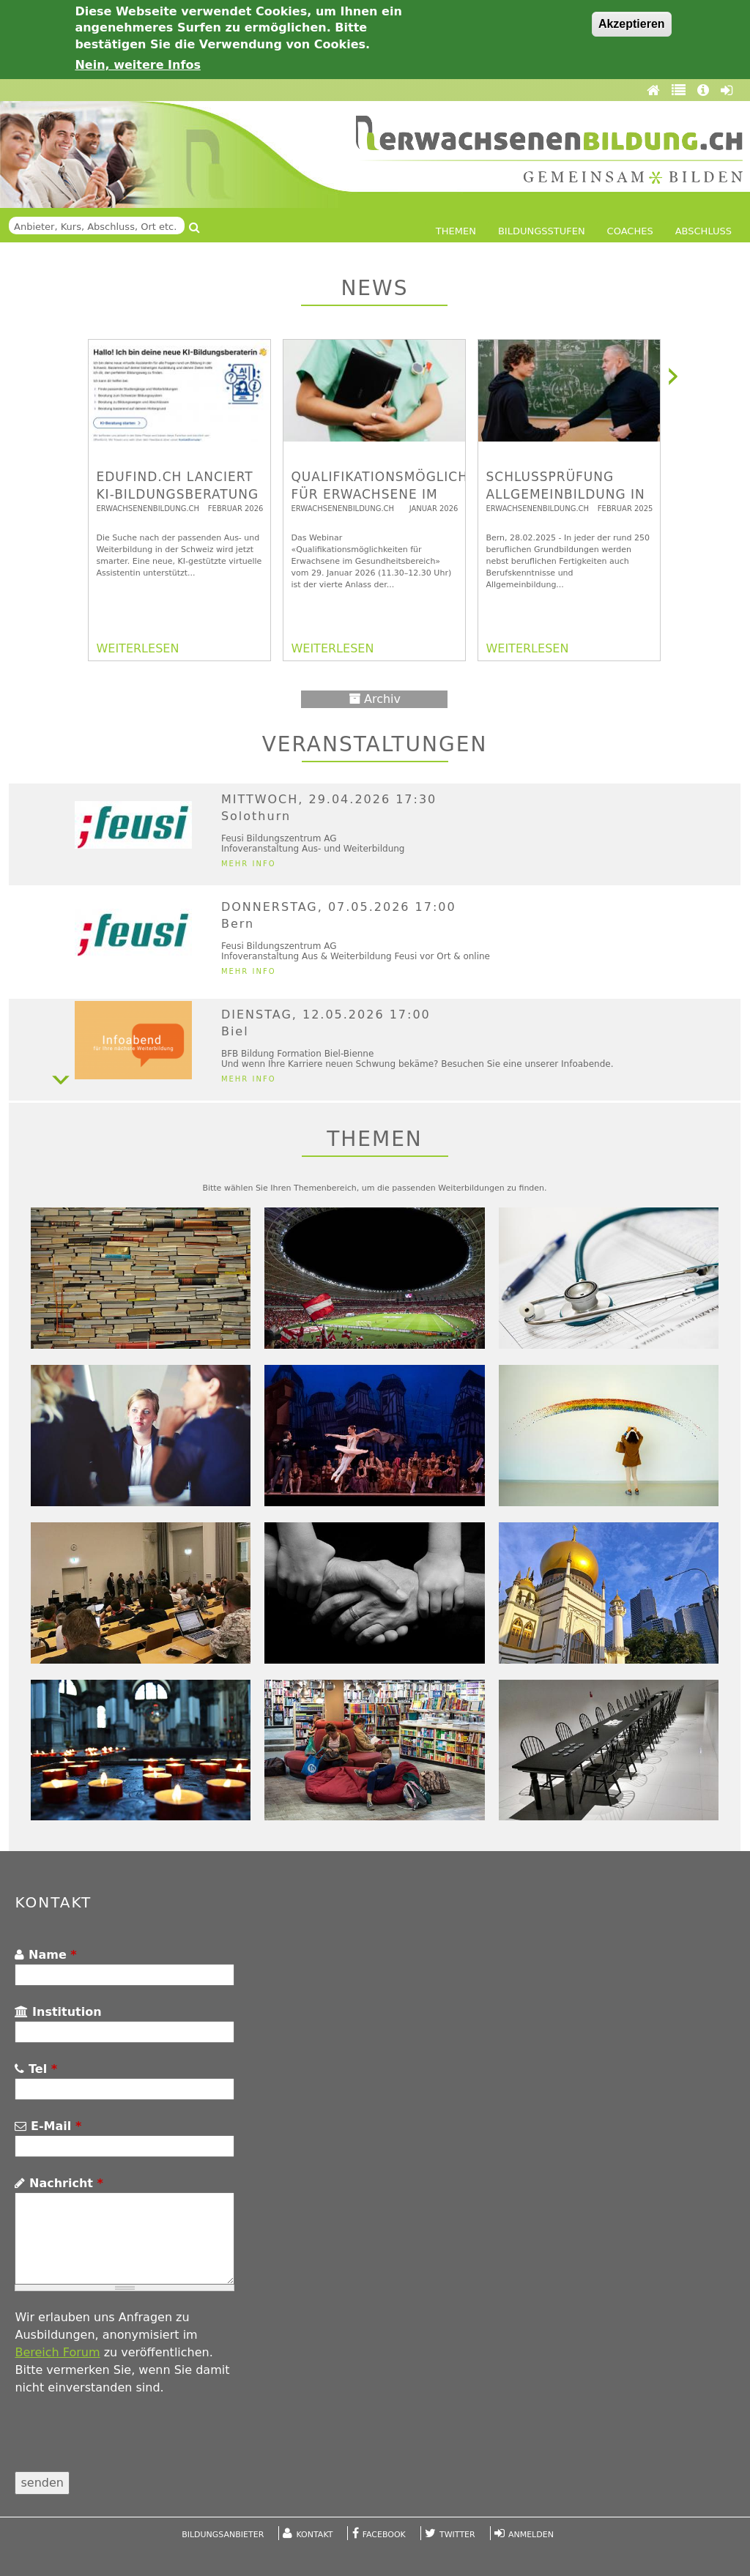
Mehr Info (248, 864)
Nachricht (59, 2183)
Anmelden (531, 2534)
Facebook (384, 2534)
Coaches (630, 231)
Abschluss (703, 231)
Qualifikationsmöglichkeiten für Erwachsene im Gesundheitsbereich (403, 494)
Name (45, 1955)
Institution (58, 2012)
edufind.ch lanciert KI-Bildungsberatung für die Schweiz (177, 494)
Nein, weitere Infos (138, 65)
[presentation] (126, 2442)
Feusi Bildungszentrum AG (279, 838)
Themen (456, 231)
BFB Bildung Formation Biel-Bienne (297, 1054)
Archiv (375, 699)
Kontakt (315, 2534)
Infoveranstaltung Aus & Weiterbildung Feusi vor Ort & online (355, 956)
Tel (36, 2069)
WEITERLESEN (137, 648)
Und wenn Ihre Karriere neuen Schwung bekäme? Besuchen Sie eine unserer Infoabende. (417, 1064)
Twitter (457, 2534)
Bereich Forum (57, 2352)
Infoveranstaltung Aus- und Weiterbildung (313, 849)
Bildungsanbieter (223, 2534)
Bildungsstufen (541, 231)
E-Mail (48, 2126)
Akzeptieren (631, 24)
